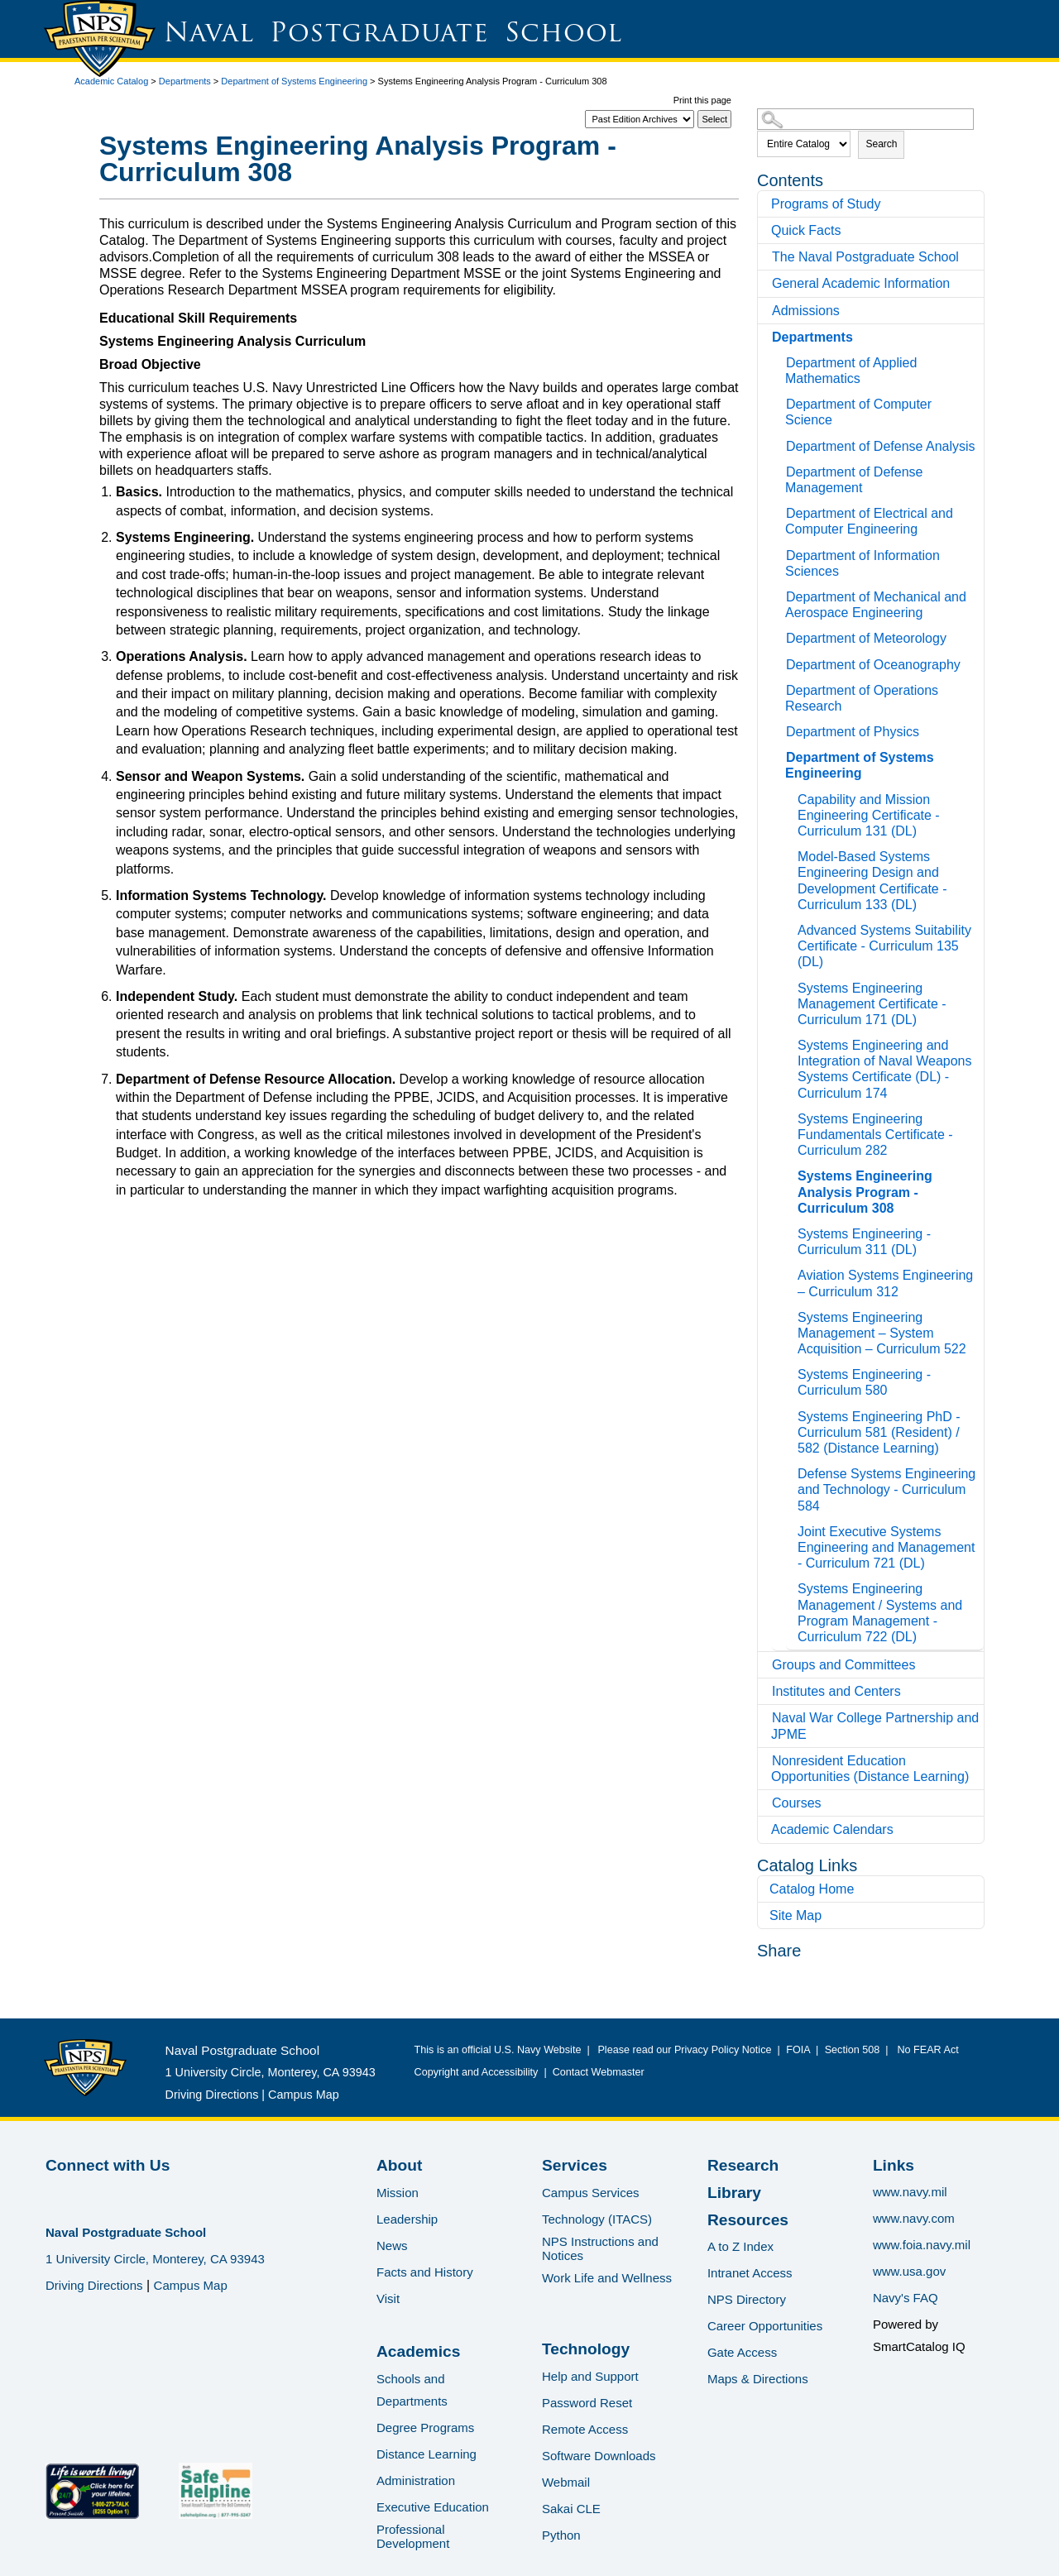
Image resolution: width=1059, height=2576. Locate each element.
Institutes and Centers (836, 1691)
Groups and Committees (843, 1665)
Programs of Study (826, 204)
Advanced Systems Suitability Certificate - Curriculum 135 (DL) (884, 946)
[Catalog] (639, 119)
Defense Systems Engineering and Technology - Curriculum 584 (886, 1489)
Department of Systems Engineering (294, 81)
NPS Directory (746, 2299)
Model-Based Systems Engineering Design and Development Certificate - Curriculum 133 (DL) (872, 881)
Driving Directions (212, 2094)
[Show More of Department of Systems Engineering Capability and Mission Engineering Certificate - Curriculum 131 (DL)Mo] (780, 755)
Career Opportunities (764, 2326)
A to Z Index (740, 2246)
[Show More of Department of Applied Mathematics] (780, 360)
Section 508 (852, 2050)
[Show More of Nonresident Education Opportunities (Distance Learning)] (766, 1761)
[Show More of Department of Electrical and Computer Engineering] (780, 511)
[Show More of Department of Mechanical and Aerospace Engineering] (780, 594)
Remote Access (585, 2429)
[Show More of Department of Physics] (780, 729)
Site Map (795, 1915)
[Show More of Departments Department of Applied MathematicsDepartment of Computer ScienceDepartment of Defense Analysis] (766, 337)
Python (561, 2535)
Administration (415, 2480)
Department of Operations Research (861, 698)
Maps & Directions (757, 2379)
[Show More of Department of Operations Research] (780, 688)
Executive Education (432, 2507)
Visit (388, 2298)
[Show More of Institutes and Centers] (766, 1691)
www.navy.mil (910, 2192)
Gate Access (742, 2352)
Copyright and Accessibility (476, 2072)
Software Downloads (599, 2456)
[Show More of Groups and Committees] (766, 1665)
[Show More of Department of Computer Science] (780, 401)
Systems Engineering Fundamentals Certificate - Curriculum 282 (875, 1134)
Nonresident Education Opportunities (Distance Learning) (870, 1769)
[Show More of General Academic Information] (766, 283)
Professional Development (412, 2536)
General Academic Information (861, 283)
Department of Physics (852, 732)
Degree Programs (425, 2427)
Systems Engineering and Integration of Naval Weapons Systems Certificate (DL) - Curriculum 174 (885, 1069)
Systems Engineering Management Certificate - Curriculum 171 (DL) (872, 1004)
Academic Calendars (832, 1829)
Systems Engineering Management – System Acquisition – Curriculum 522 (882, 1333)
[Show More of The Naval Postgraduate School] (766, 257)
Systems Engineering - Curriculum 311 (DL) (864, 1242)
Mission (397, 2193)
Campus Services (591, 2193)
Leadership (407, 2219)
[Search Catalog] (865, 119)
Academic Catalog (111, 81)
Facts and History (424, 2272)
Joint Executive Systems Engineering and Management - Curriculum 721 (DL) (886, 1547)
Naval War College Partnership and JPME (875, 1725)
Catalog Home (811, 1889)
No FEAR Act (925, 2050)
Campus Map (303, 2094)
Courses (797, 1803)
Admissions (806, 311)
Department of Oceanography (873, 665)
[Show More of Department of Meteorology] (780, 636)
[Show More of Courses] (766, 1803)
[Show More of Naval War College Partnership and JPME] (766, 1718)
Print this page (702, 100)
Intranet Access (750, 2273)
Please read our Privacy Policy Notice (687, 2050)
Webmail (566, 2482)
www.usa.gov (909, 2271)
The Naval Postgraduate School (865, 257)
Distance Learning (426, 2454)
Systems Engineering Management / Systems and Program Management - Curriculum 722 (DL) (880, 1613)
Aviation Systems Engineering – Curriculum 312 (885, 1283)
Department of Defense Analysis (880, 446)
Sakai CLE (571, 2509)
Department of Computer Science (858, 412)
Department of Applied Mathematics (851, 370)
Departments (185, 81)
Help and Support (590, 2376)
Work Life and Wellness (607, 2278)
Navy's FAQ (905, 2298)
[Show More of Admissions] (766, 310)
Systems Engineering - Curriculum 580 (864, 1382)
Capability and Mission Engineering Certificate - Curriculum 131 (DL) (869, 815)
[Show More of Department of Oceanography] (780, 662)
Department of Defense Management (853, 480)
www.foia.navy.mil (921, 2245)
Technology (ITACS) (597, 2219)
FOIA (798, 2050)
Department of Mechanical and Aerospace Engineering (875, 605)
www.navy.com (914, 2218)
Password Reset (587, 2403)
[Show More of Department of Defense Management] (780, 469)
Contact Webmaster (599, 2072)
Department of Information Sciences (862, 563)
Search (881, 144)
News (392, 2245)
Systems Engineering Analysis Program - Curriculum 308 (865, 1191)
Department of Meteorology (866, 638)
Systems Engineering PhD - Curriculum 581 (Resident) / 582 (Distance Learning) (879, 1432)
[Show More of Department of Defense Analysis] (780, 444)
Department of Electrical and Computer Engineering (869, 521)
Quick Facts (806, 230)
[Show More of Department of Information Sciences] (780, 553)
